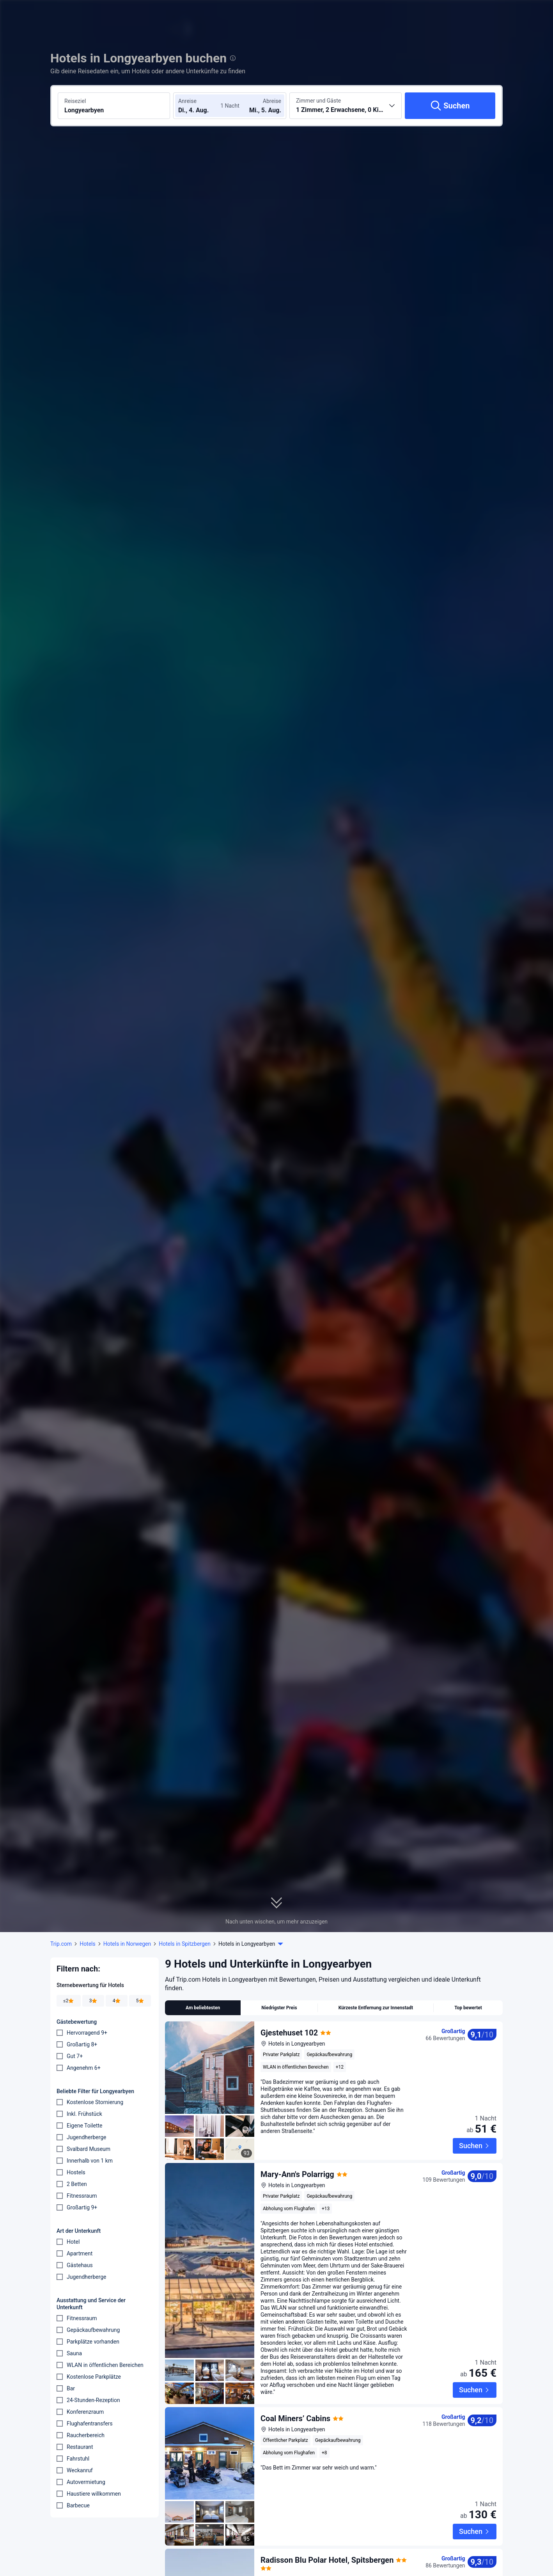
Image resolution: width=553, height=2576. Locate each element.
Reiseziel (75, 101)
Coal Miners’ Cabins (295, 2401)
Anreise (187, 101)
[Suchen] (450, 105)
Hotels (88, 1944)
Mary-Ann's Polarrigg (297, 2157)
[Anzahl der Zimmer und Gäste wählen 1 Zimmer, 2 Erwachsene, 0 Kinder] (345, 106)
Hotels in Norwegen (127, 1944)
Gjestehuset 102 (289, 2032)
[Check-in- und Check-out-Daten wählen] (202, 106)
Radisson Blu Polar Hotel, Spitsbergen (327, 2522)
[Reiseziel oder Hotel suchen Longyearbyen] (114, 105)
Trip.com (61, 1944)
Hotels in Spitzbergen (185, 1944)
